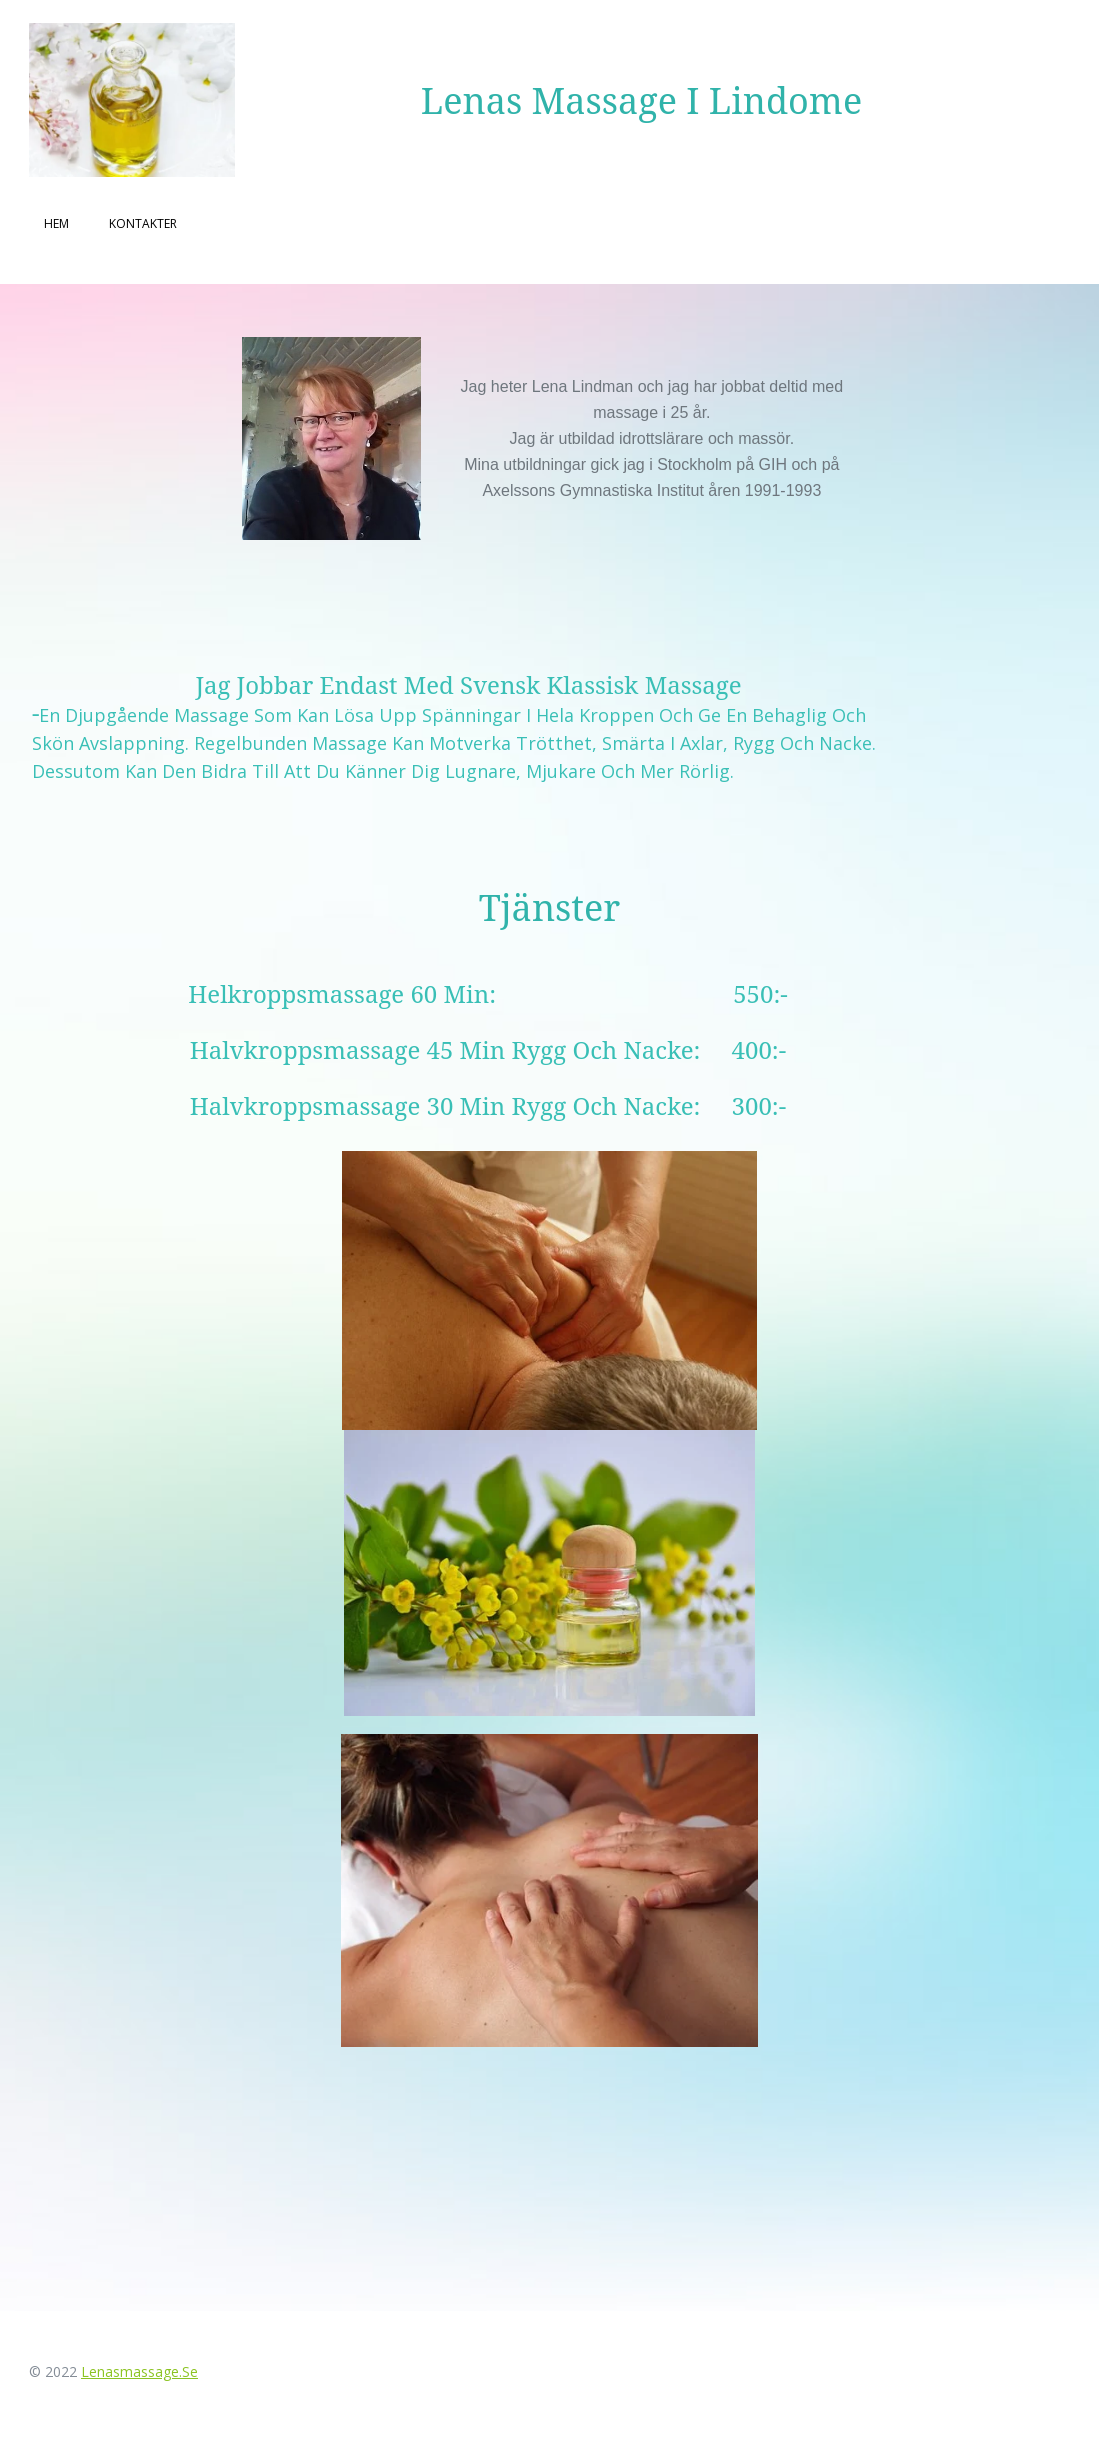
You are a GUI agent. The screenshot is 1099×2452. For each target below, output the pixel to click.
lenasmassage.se (139, 2371)
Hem (56, 223)
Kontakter (143, 223)
